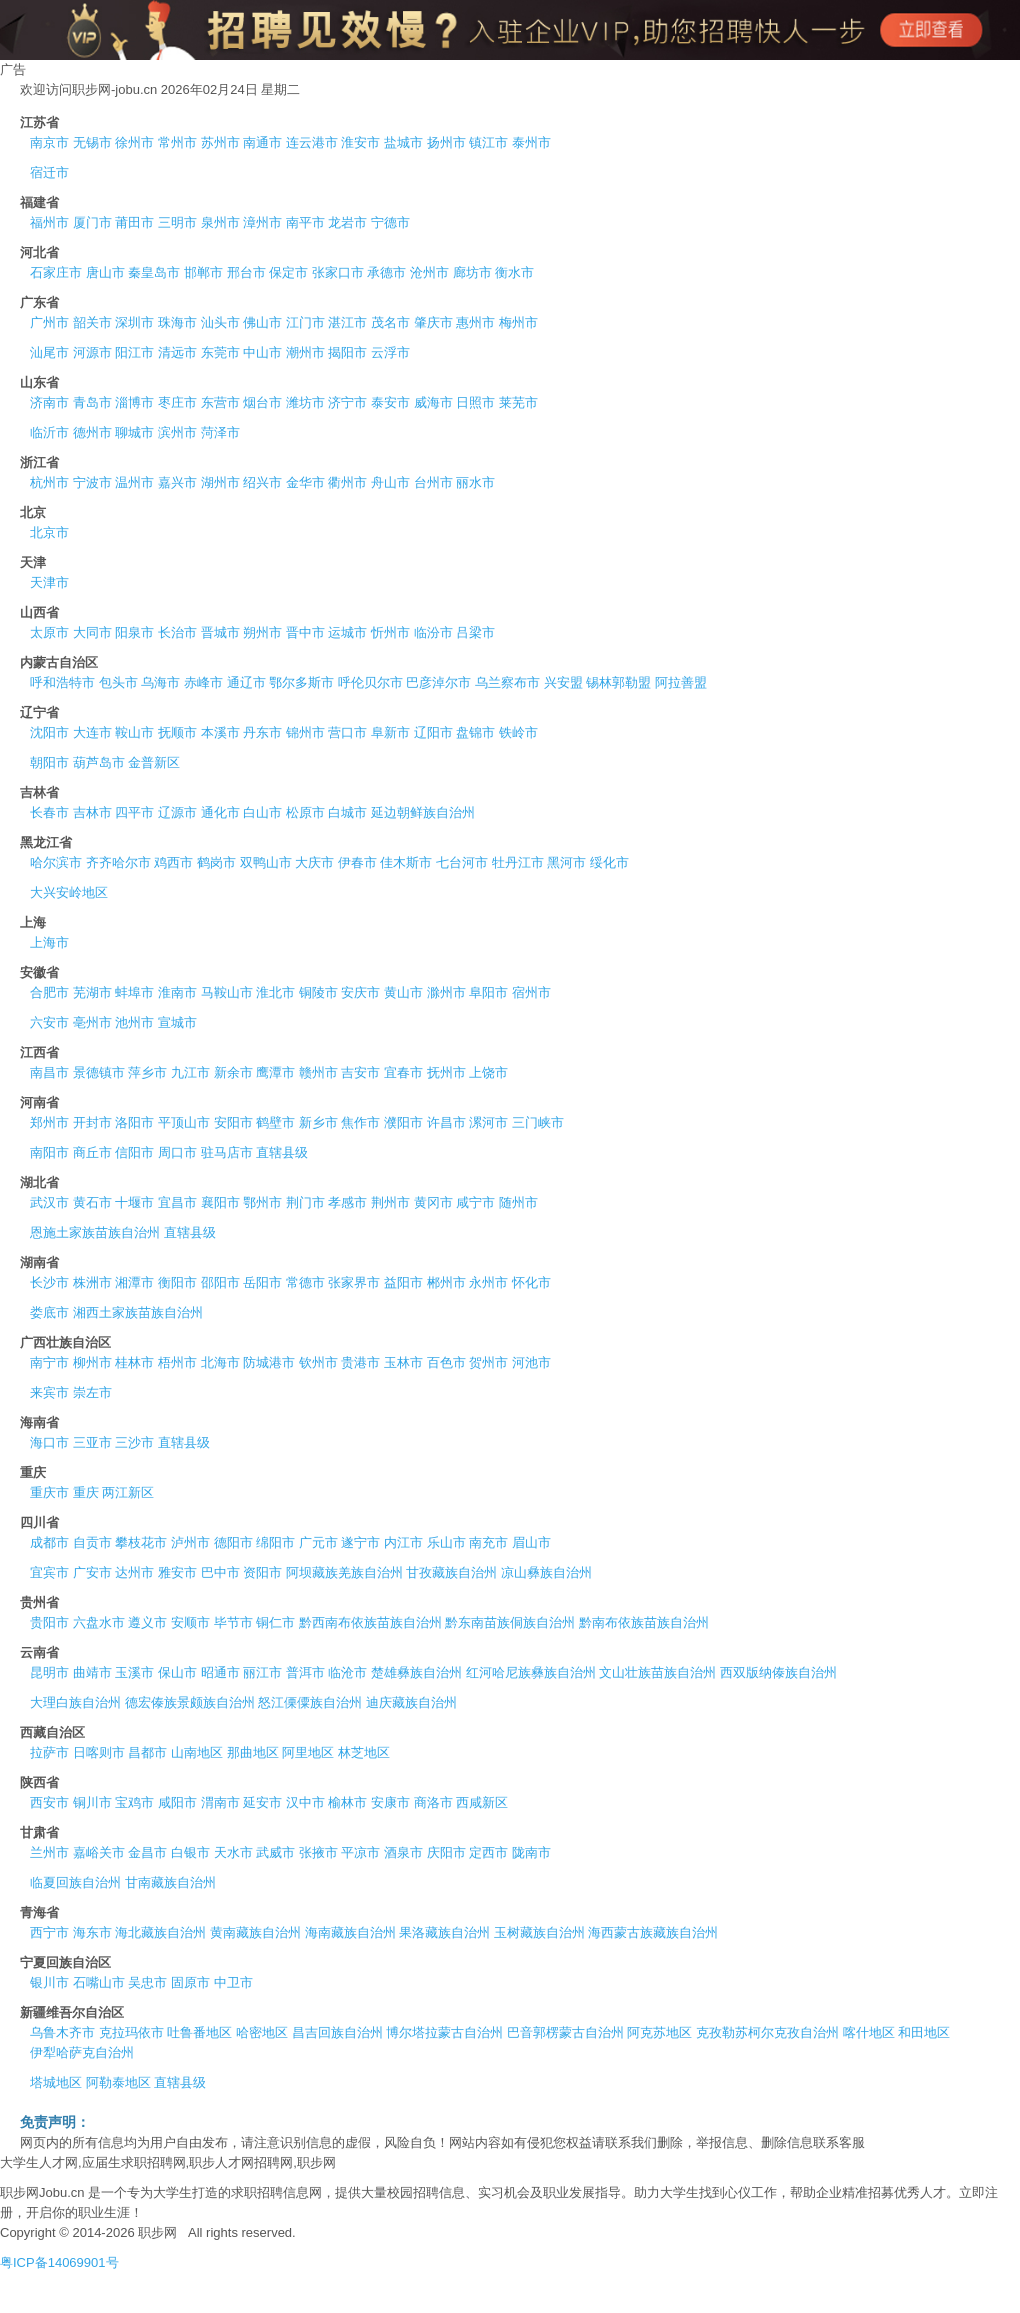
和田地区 (924, 2032)
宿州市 (531, 992)
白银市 (190, 1852)
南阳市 (49, 1152)
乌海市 (160, 682)
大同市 (92, 632)
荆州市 (390, 1202)
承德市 (386, 272)
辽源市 (177, 812)
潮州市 (305, 352)
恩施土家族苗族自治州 (95, 1232)
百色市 (446, 1362)
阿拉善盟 (681, 682)
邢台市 (246, 272)
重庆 (86, 1492)
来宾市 (49, 1392)
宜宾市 (49, 1572)
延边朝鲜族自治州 (423, 812)
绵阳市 (275, 1542)
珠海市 (177, 322)
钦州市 (318, 1362)
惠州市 (475, 322)
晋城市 (220, 632)
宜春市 (403, 1072)
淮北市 (275, 992)
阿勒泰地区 (118, 2082)
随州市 (518, 1202)
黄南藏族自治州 (255, 1932)
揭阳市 (347, 352)
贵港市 (360, 1362)
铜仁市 (275, 1622)
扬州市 (446, 142)
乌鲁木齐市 (62, 2032)
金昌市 (147, 1852)
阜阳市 (488, 992)
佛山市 (262, 322)
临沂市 (49, 432)
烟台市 (262, 402)
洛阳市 (134, 1122)
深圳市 (134, 322)
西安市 (49, 1802)
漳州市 (262, 222)
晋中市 (305, 632)
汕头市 (220, 322)
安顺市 (190, 1622)
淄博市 (134, 402)
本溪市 (220, 732)
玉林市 (403, 1362)
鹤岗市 (216, 862)
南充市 (488, 1542)
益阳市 (403, 1282)
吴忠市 (147, 1982)
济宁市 (347, 402)
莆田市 (134, 222)
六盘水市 (99, 1622)
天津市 (49, 582)
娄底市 (49, 1312)
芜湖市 (92, 992)
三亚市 (92, 1442)
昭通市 (220, 1672)
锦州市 (305, 732)
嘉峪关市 (99, 1852)
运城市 (347, 632)
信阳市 (134, 1152)
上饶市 (488, 1072)
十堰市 (134, 1202)
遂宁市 (360, 1542)
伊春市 (357, 862)
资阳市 (262, 1572)
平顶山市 (184, 1122)
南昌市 (49, 1072)
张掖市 (318, 1852)
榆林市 (347, 1802)
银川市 (49, 1982)
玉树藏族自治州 (539, 1932)
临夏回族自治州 (75, 1882)
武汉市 (49, 1202)
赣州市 (318, 1072)
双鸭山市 (266, 862)
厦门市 (92, 222)
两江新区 (128, 1492)
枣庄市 (177, 402)
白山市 (262, 812)
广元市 (318, 1542)
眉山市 (531, 1542)
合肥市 (49, 992)
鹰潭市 (275, 1072)
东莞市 (220, 352)
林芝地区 (364, 1752)
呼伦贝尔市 (370, 682)
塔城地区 (56, 2082)
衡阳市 (177, 1282)
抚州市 (446, 1072)
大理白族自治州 (75, 1702)
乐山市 (446, 1542)
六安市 (49, 1022)
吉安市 (360, 1072)
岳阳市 (262, 1282)
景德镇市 (99, 1072)
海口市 (49, 1442)
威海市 (433, 402)
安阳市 (233, 1122)
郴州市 (446, 1282)
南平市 (305, 222)
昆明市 (49, 1672)
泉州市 (220, 222)
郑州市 (49, 1122)
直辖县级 (282, 1152)
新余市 (233, 1072)
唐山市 (105, 272)
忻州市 (390, 632)
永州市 (488, 1282)
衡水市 (514, 272)
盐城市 (403, 142)
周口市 (177, 1152)
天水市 (233, 1852)
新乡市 (318, 1122)
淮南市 (177, 992)
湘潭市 (134, 1282)
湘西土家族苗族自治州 (138, 1312)
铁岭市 (518, 732)
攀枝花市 (141, 1542)
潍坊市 (305, 402)
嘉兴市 (177, 482)
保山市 (177, 1672)
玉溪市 (134, 1672)
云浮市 (390, 352)
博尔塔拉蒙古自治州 (444, 2032)
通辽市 (246, 682)
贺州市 (488, 1362)
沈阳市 (49, 732)
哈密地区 (262, 2032)
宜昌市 (177, 1202)
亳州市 (92, 1022)
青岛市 (92, 402)
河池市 (531, 1362)
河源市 (92, 352)
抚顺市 (177, 732)
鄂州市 (262, 1202)
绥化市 (609, 862)
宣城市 (177, 1022)
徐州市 (134, 142)
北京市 (49, 532)
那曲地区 (253, 1752)
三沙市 (134, 1442)
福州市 (49, 222)
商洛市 (433, 1802)
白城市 (347, 812)
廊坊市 (472, 272)
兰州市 (49, 1852)
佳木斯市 (406, 862)
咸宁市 (475, 1202)
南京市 (49, 142)
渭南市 (220, 1802)
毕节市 (233, 1622)
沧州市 (429, 272)
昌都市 (147, 1752)
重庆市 (49, 1492)
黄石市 (92, 1202)
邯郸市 (203, 272)
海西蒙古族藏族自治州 (653, 1932)
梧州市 (177, 1362)
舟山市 (390, 482)
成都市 (49, 1542)
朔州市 (262, 632)
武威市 (275, 1852)
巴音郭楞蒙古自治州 (565, 2032)
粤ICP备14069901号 (59, 2262)
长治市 (177, 632)
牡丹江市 (518, 862)
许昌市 (446, 1122)
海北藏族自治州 (160, 1932)
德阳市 (233, 1542)
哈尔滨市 (56, 862)
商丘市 (92, 1152)
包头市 (118, 682)
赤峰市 (203, 682)
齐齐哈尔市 (118, 862)
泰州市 (531, 142)
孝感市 (347, 1202)
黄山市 (403, 992)
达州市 (134, 1572)
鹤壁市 (275, 1122)
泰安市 (390, 402)
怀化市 (531, 1282)
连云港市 (312, 142)
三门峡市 (538, 1122)
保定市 (288, 272)
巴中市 (220, 1572)
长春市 (49, 812)
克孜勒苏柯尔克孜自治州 (767, 2032)
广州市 (49, 322)
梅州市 (518, 322)
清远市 (177, 352)
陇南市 (531, 1852)
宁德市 (390, 222)
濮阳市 (403, 1122)
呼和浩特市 (62, 682)
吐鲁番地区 (199, 2032)
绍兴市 (262, 482)
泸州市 (190, 1542)
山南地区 (197, 1752)
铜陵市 (318, 992)
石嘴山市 (99, 1982)
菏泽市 (220, 432)
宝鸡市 (134, 1802)
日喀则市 (99, 1752)
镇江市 (488, 142)
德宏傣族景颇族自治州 (190, 1702)
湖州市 (220, 482)
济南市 (49, 402)
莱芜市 (518, 402)
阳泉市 (134, 632)
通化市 (220, 812)
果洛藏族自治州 (444, 1932)
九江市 (190, 1072)
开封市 (92, 1122)
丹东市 (262, 732)
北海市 (220, 1362)
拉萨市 (49, 1752)
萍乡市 (147, 1072)
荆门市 (305, 1202)
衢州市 (347, 482)
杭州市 (49, 482)
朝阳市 (49, 762)
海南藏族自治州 (350, 1932)
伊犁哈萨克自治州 (82, 2052)
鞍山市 (134, 732)
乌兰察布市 (507, 682)
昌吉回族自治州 (337, 2032)
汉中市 (305, 1802)
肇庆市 (433, 322)
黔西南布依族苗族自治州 (370, 1622)
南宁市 (49, 1362)
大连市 (92, 732)
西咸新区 (482, 1802)
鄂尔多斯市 (301, 682)
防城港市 (269, 1362)
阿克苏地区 (659, 2032)
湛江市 (347, 322)
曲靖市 (92, 1672)
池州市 (134, 1022)
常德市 (305, 1282)
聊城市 (134, 432)
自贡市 (92, 1542)
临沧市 (347, 1672)
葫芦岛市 (99, 762)
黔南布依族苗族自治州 (644, 1622)
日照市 (475, 402)
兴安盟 (563, 682)
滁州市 (446, 992)
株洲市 (92, 1282)
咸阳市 (177, 1802)
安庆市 (360, 992)
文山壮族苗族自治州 (657, 1672)
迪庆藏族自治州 (411, 1702)
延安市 (262, 1802)
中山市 (262, 352)
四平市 (134, 812)
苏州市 (220, 142)
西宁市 (49, 1932)
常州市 (177, 142)
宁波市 (92, 482)
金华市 (305, 482)
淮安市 (360, 142)
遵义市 (147, 1622)
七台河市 (462, 862)
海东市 (92, 1932)
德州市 (92, 432)
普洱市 (305, 1672)
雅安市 (177, 1572)
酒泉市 (403, 1852)
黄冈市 (433, 1202)
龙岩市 (347, 222)
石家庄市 (56, 272)
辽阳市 (433, 732)
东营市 (220, 402)
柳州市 (92, 1362)
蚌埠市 (134, 992)
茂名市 (390, 322)
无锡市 (92, 142)
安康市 (390, 1802)
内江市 (403, 1542)
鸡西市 (173, 862)
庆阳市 (446, 1852)
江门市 (305, 322)
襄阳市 (220, 1202)
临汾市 (433, 632)
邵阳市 (220, 1282)
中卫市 (233, 1982)
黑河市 (566, 862)
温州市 (134, 482)
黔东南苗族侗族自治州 (510, 1622)
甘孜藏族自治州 (451, 1572)
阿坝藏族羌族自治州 (344, 1572)
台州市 (433, 482)
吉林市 (92, 812)
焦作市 (360, 1122)
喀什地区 (869, 2032)
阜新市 (390, 732)
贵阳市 (49, 1622)
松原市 (305, 812)
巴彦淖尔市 (438, 682)
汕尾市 (49, 352)
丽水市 (475, 482)
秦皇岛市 (154, 272)
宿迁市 (49, 172)
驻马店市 (227, 1152)
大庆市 (314, 862)
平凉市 (360, 1852)
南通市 (262, 142)
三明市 (177, 222)
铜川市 (92, 1802)
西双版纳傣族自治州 (778, 1672)
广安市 (92, 1572)
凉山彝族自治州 (546, 1572)
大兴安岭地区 (69, 892)
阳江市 (134, 352)
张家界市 (354, 1282)
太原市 (49, 632)
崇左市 (92, 1392)
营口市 (347, 732)
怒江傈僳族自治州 (310, 1702)
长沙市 (49, 1282)
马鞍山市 (227, 992)
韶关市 (92, 322)
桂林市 (134, 1362)
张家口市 (338, 272)
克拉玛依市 (131, 2032)
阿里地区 (308, 1752)
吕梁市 (475, 632)
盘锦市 (475, 732)
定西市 (488, 1852)
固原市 (190, 1982)
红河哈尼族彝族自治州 (531, 1672)
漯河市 (488, 1122)
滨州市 (177, 432)
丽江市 (262, 1672)
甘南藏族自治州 (170, 1882)
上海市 (49, 942)
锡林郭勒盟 (618, 682)
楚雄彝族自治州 (416, 1672)
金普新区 (154, 762)
